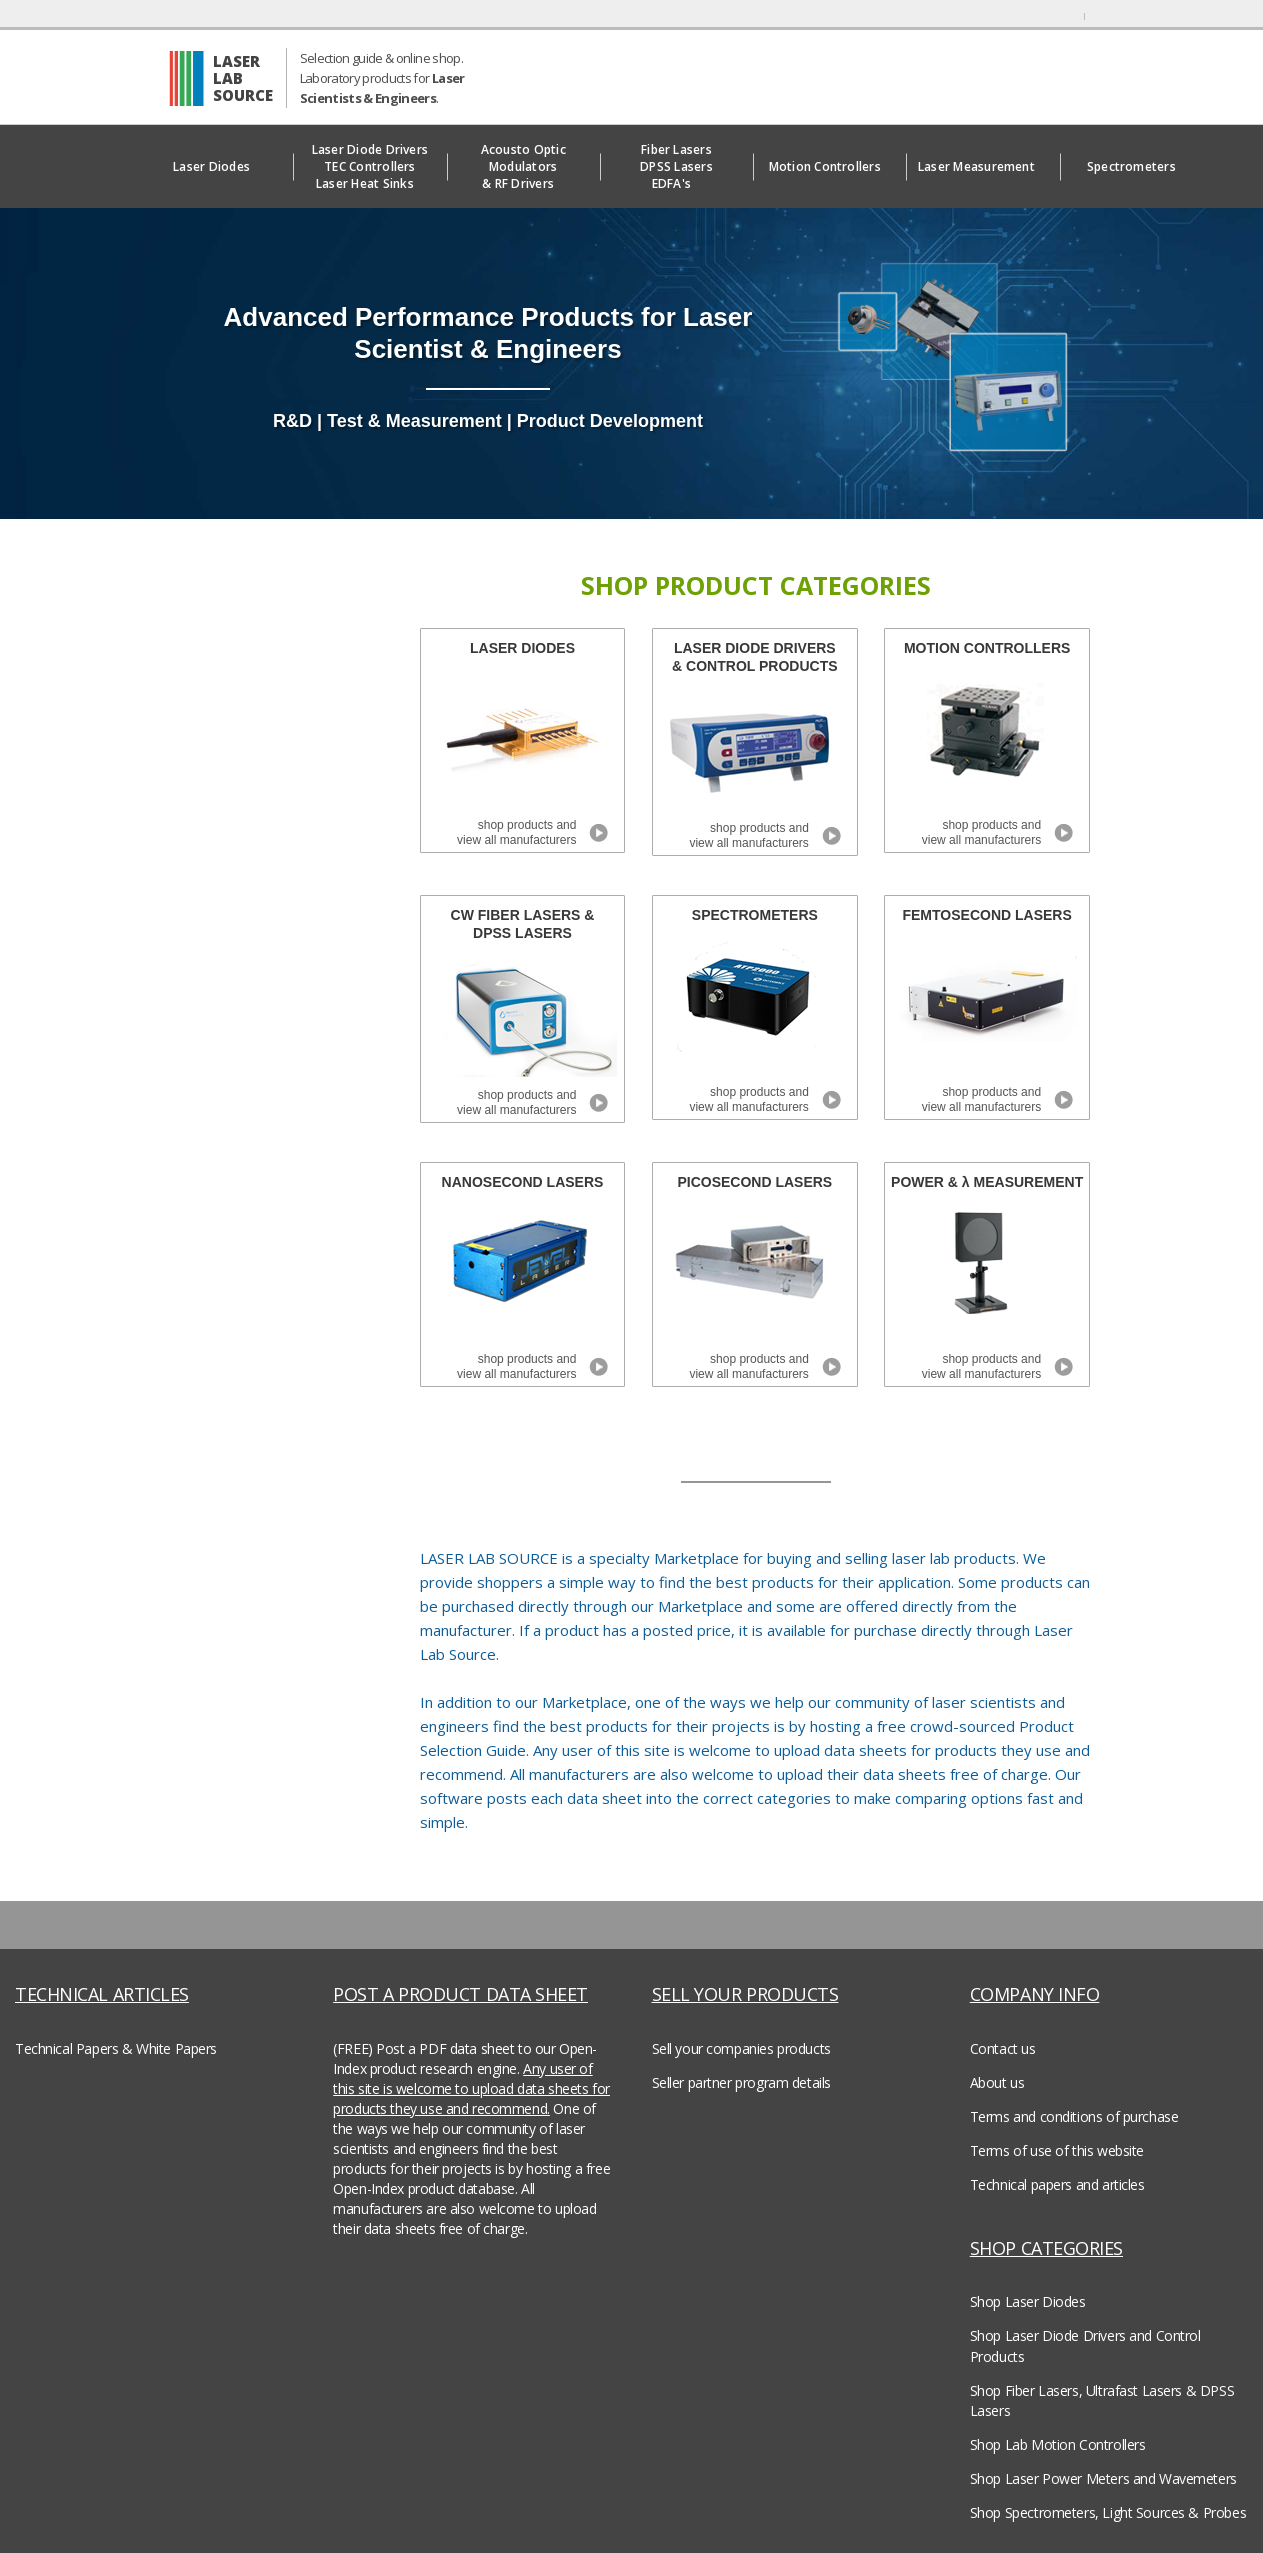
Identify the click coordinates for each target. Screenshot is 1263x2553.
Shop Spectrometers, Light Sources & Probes (1108, 2512)
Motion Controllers (830, 166)
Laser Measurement (983, 166)
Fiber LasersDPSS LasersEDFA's (676, 166)
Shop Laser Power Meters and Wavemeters (1103, 2478)
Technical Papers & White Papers (116, 2048)
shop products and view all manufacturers (516, 832)
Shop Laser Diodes (1028, 2301)
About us (997, 2082)
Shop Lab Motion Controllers (1058, 2444)
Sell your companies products (741, 2048)
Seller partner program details (741, 2082)
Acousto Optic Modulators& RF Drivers (523, 166)
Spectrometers (1136, 166)
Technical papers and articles (1057, 2184)
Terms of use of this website (1057, 2150)
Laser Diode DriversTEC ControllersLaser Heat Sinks (370, 166)
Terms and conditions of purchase (1074, 2116)
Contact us (1003, 2048)
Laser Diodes (216, 166)
